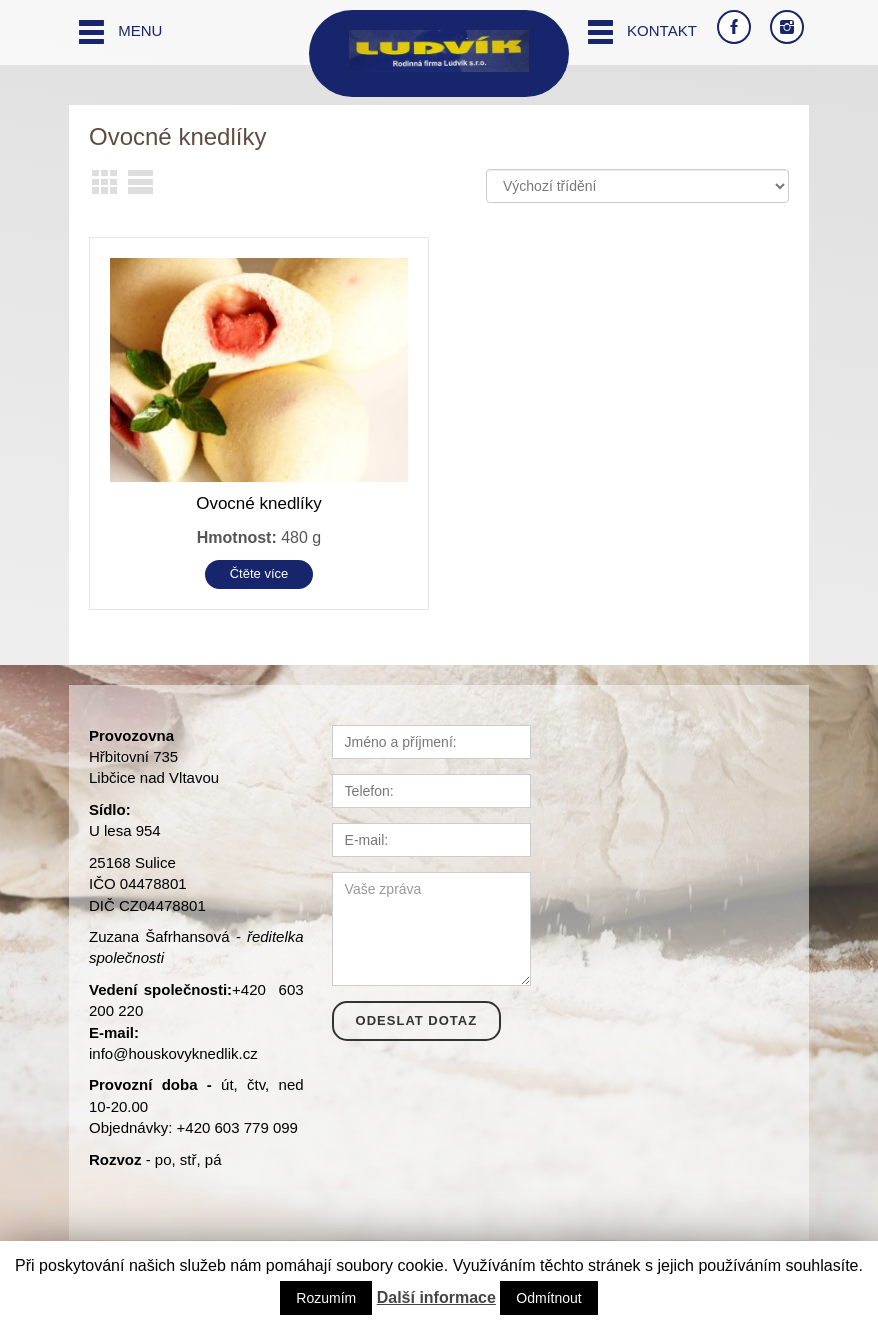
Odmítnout (548, 1298)
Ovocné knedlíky (259, 503)
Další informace (436, 1297)
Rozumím (326, 1298)
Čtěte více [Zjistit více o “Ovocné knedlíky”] (259, 573)
